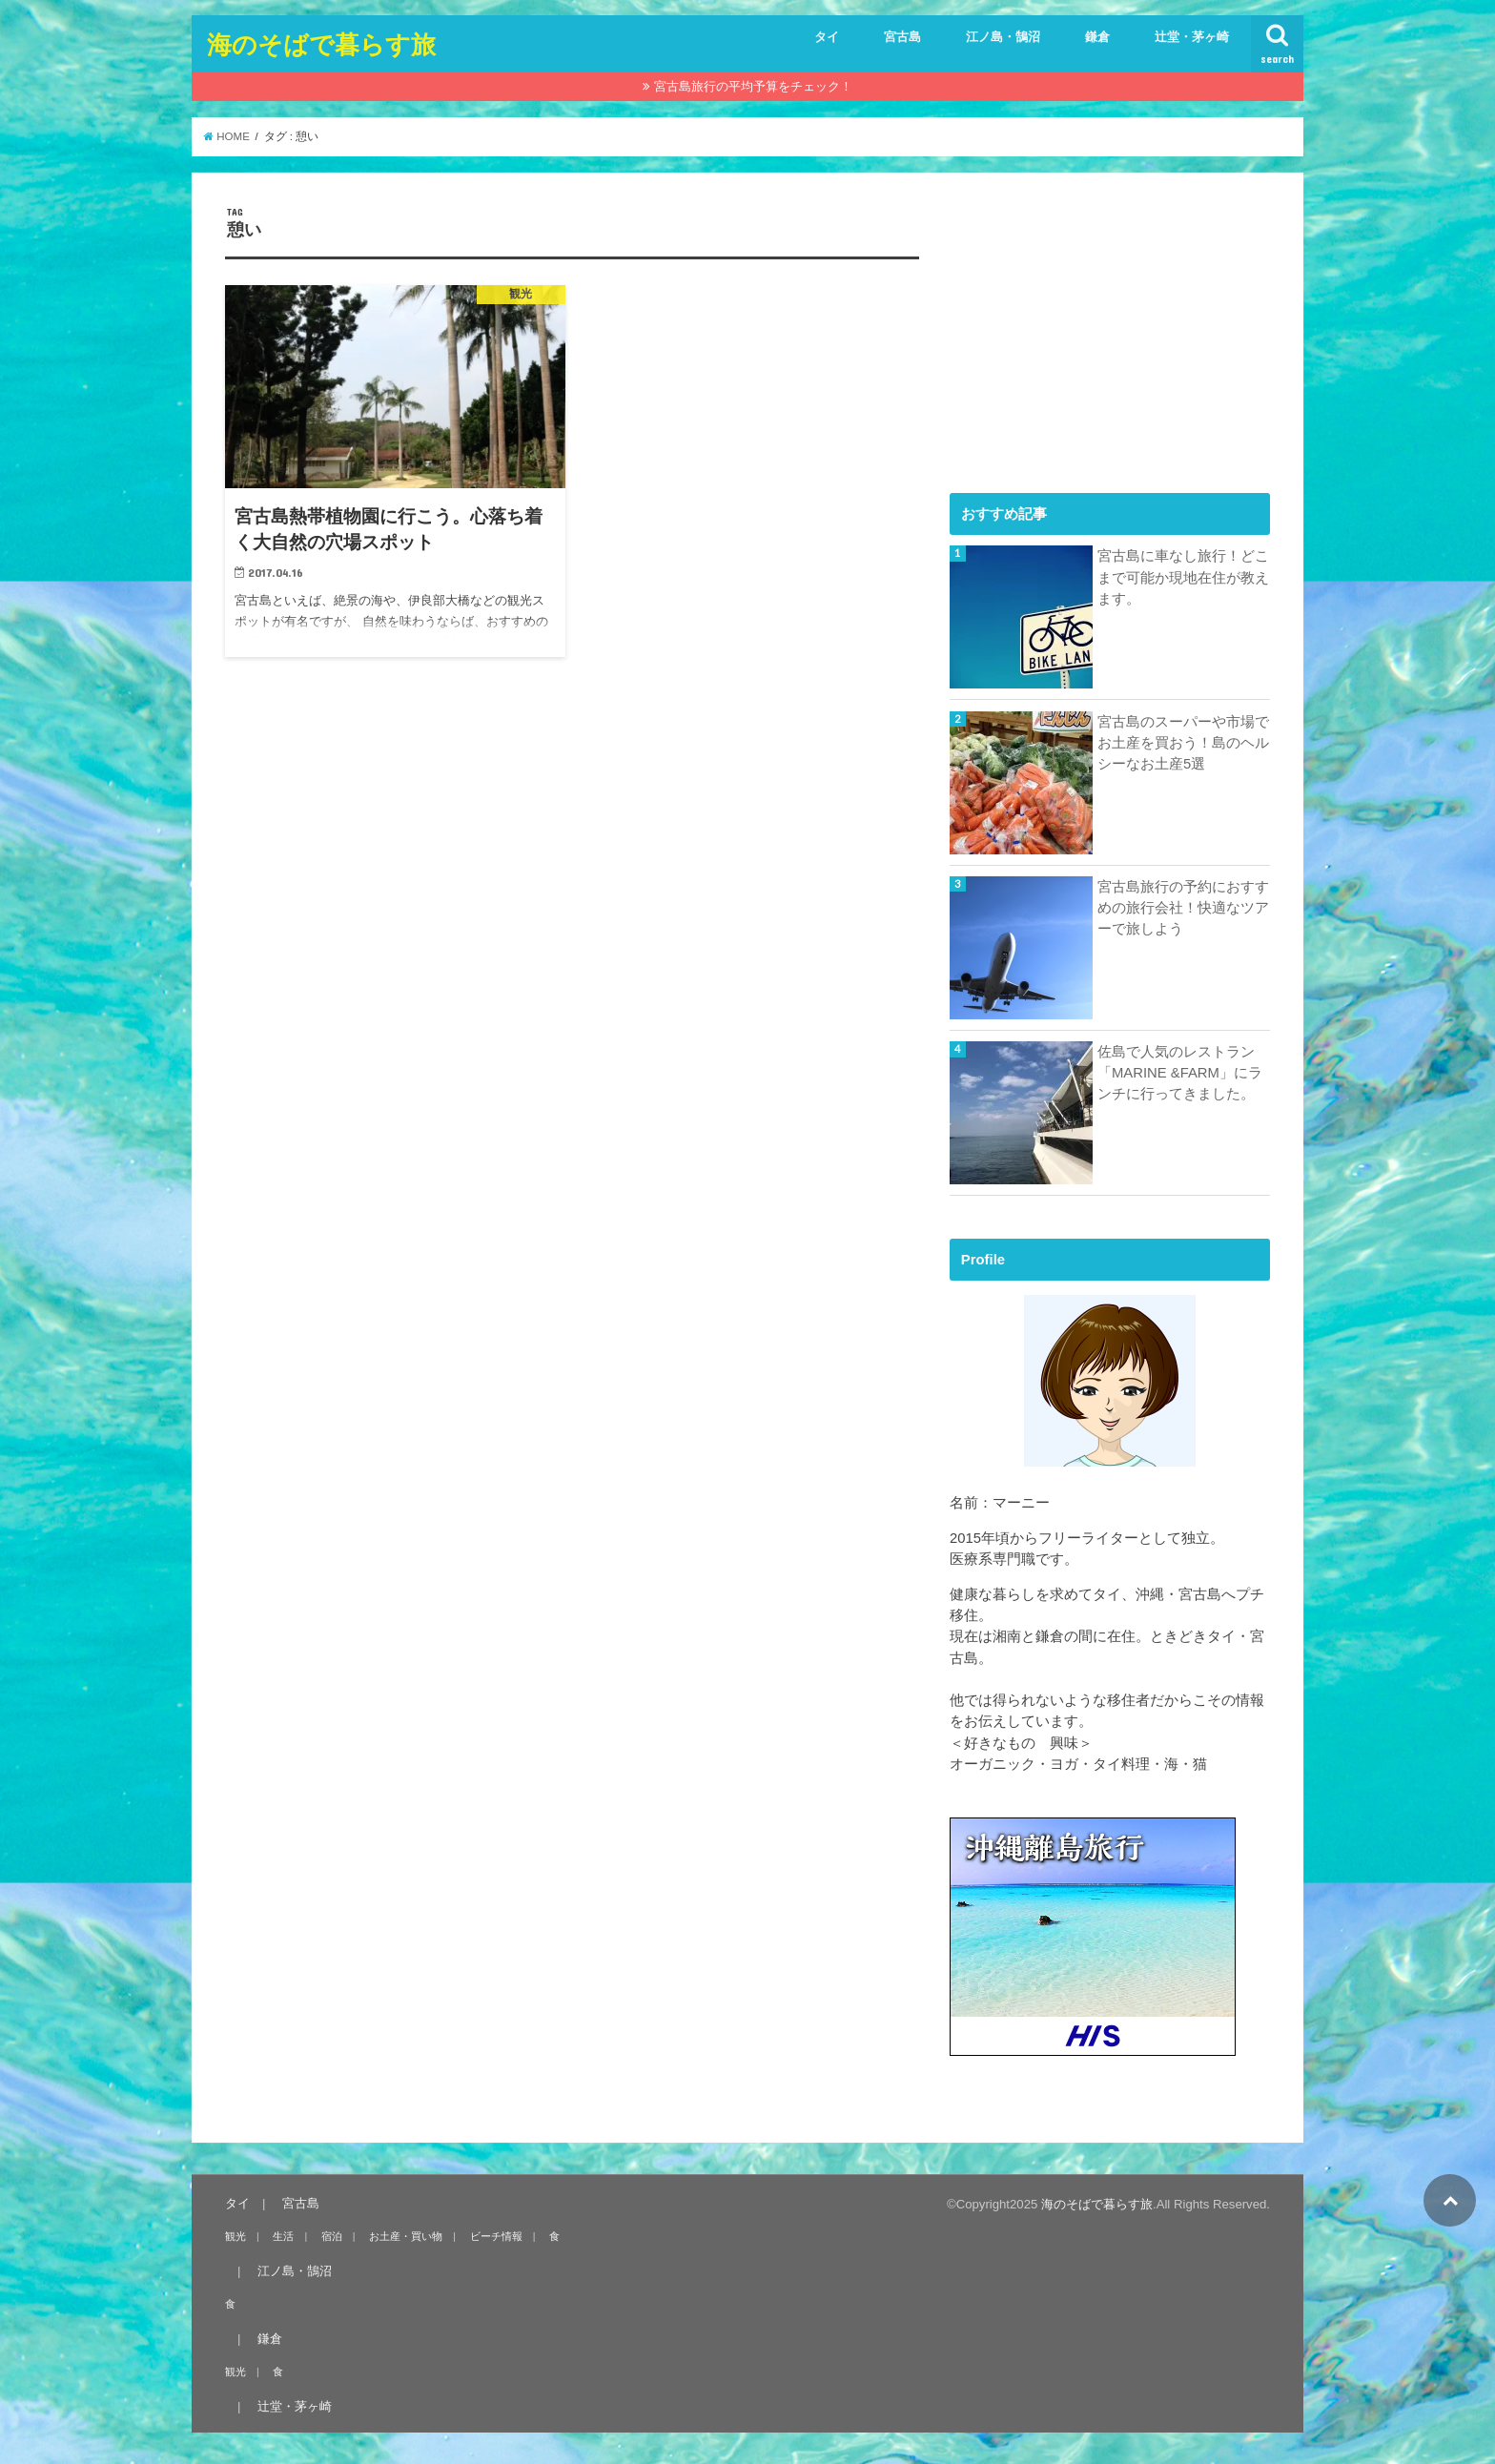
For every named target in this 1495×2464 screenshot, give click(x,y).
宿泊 (331, 2236)
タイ (826, 37)
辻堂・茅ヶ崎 (1192, 37)
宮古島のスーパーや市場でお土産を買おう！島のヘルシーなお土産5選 (1183, 742)
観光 (235, 2236)
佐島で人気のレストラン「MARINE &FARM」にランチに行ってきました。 (1179, 1072)
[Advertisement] (1093, 325)
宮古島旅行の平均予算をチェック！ (753, 86)
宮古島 (902, 37)
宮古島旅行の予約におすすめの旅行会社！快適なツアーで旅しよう (1183, 907)
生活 (283, 2236)
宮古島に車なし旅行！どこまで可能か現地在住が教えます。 (1183, 577)
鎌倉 (1097, 37)
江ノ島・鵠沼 (1003, 37)
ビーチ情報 (496, 2236)
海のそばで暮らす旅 (321, 43)
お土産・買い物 (405, 2236)
